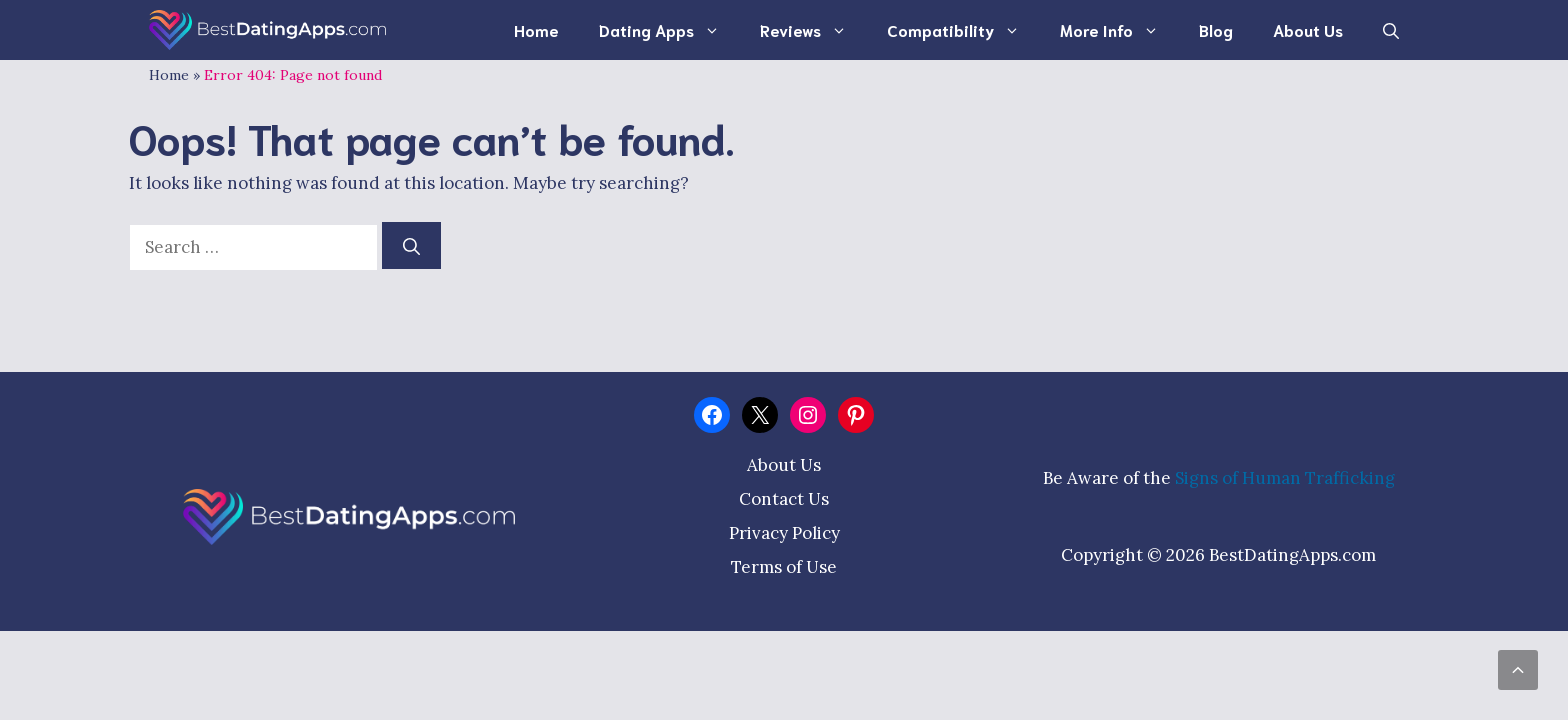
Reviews (813, 30)
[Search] (411, 246)
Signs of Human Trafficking (1285, 478)
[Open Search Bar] (1391, 30)
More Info (1119, 30)
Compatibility (963, 30)
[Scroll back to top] (1518, 670)
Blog (1216, 29)
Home (536, 29)
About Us (1308, 29)
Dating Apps (669, 30)
